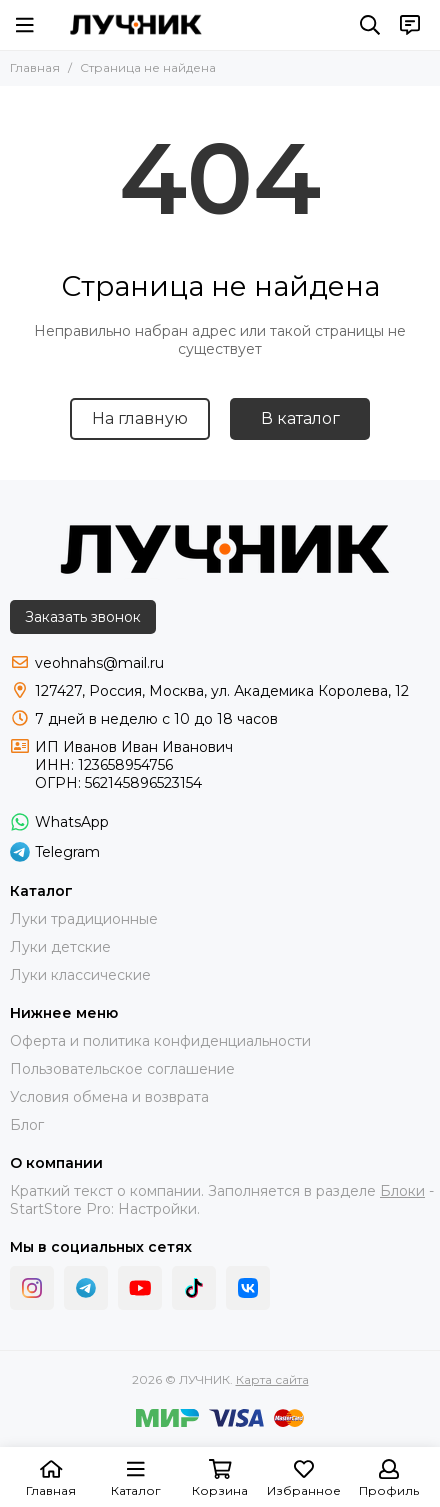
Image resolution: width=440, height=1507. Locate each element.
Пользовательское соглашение (122, 1069)
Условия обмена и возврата (109, 1097)
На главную (140, 418)
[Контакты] (410, 25)
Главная (35, 67)
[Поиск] (370, 25)
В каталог (300, 418)
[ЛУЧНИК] (136, 25)
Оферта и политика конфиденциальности (160, 1041)
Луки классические (80, 975)
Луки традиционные (84, 919)
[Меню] (25, 25)
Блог (27, 1125)
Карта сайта (272, 1379)
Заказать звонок (83, 617)
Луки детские (60, 947)
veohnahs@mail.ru (99, 663)
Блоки (402, 1191)
